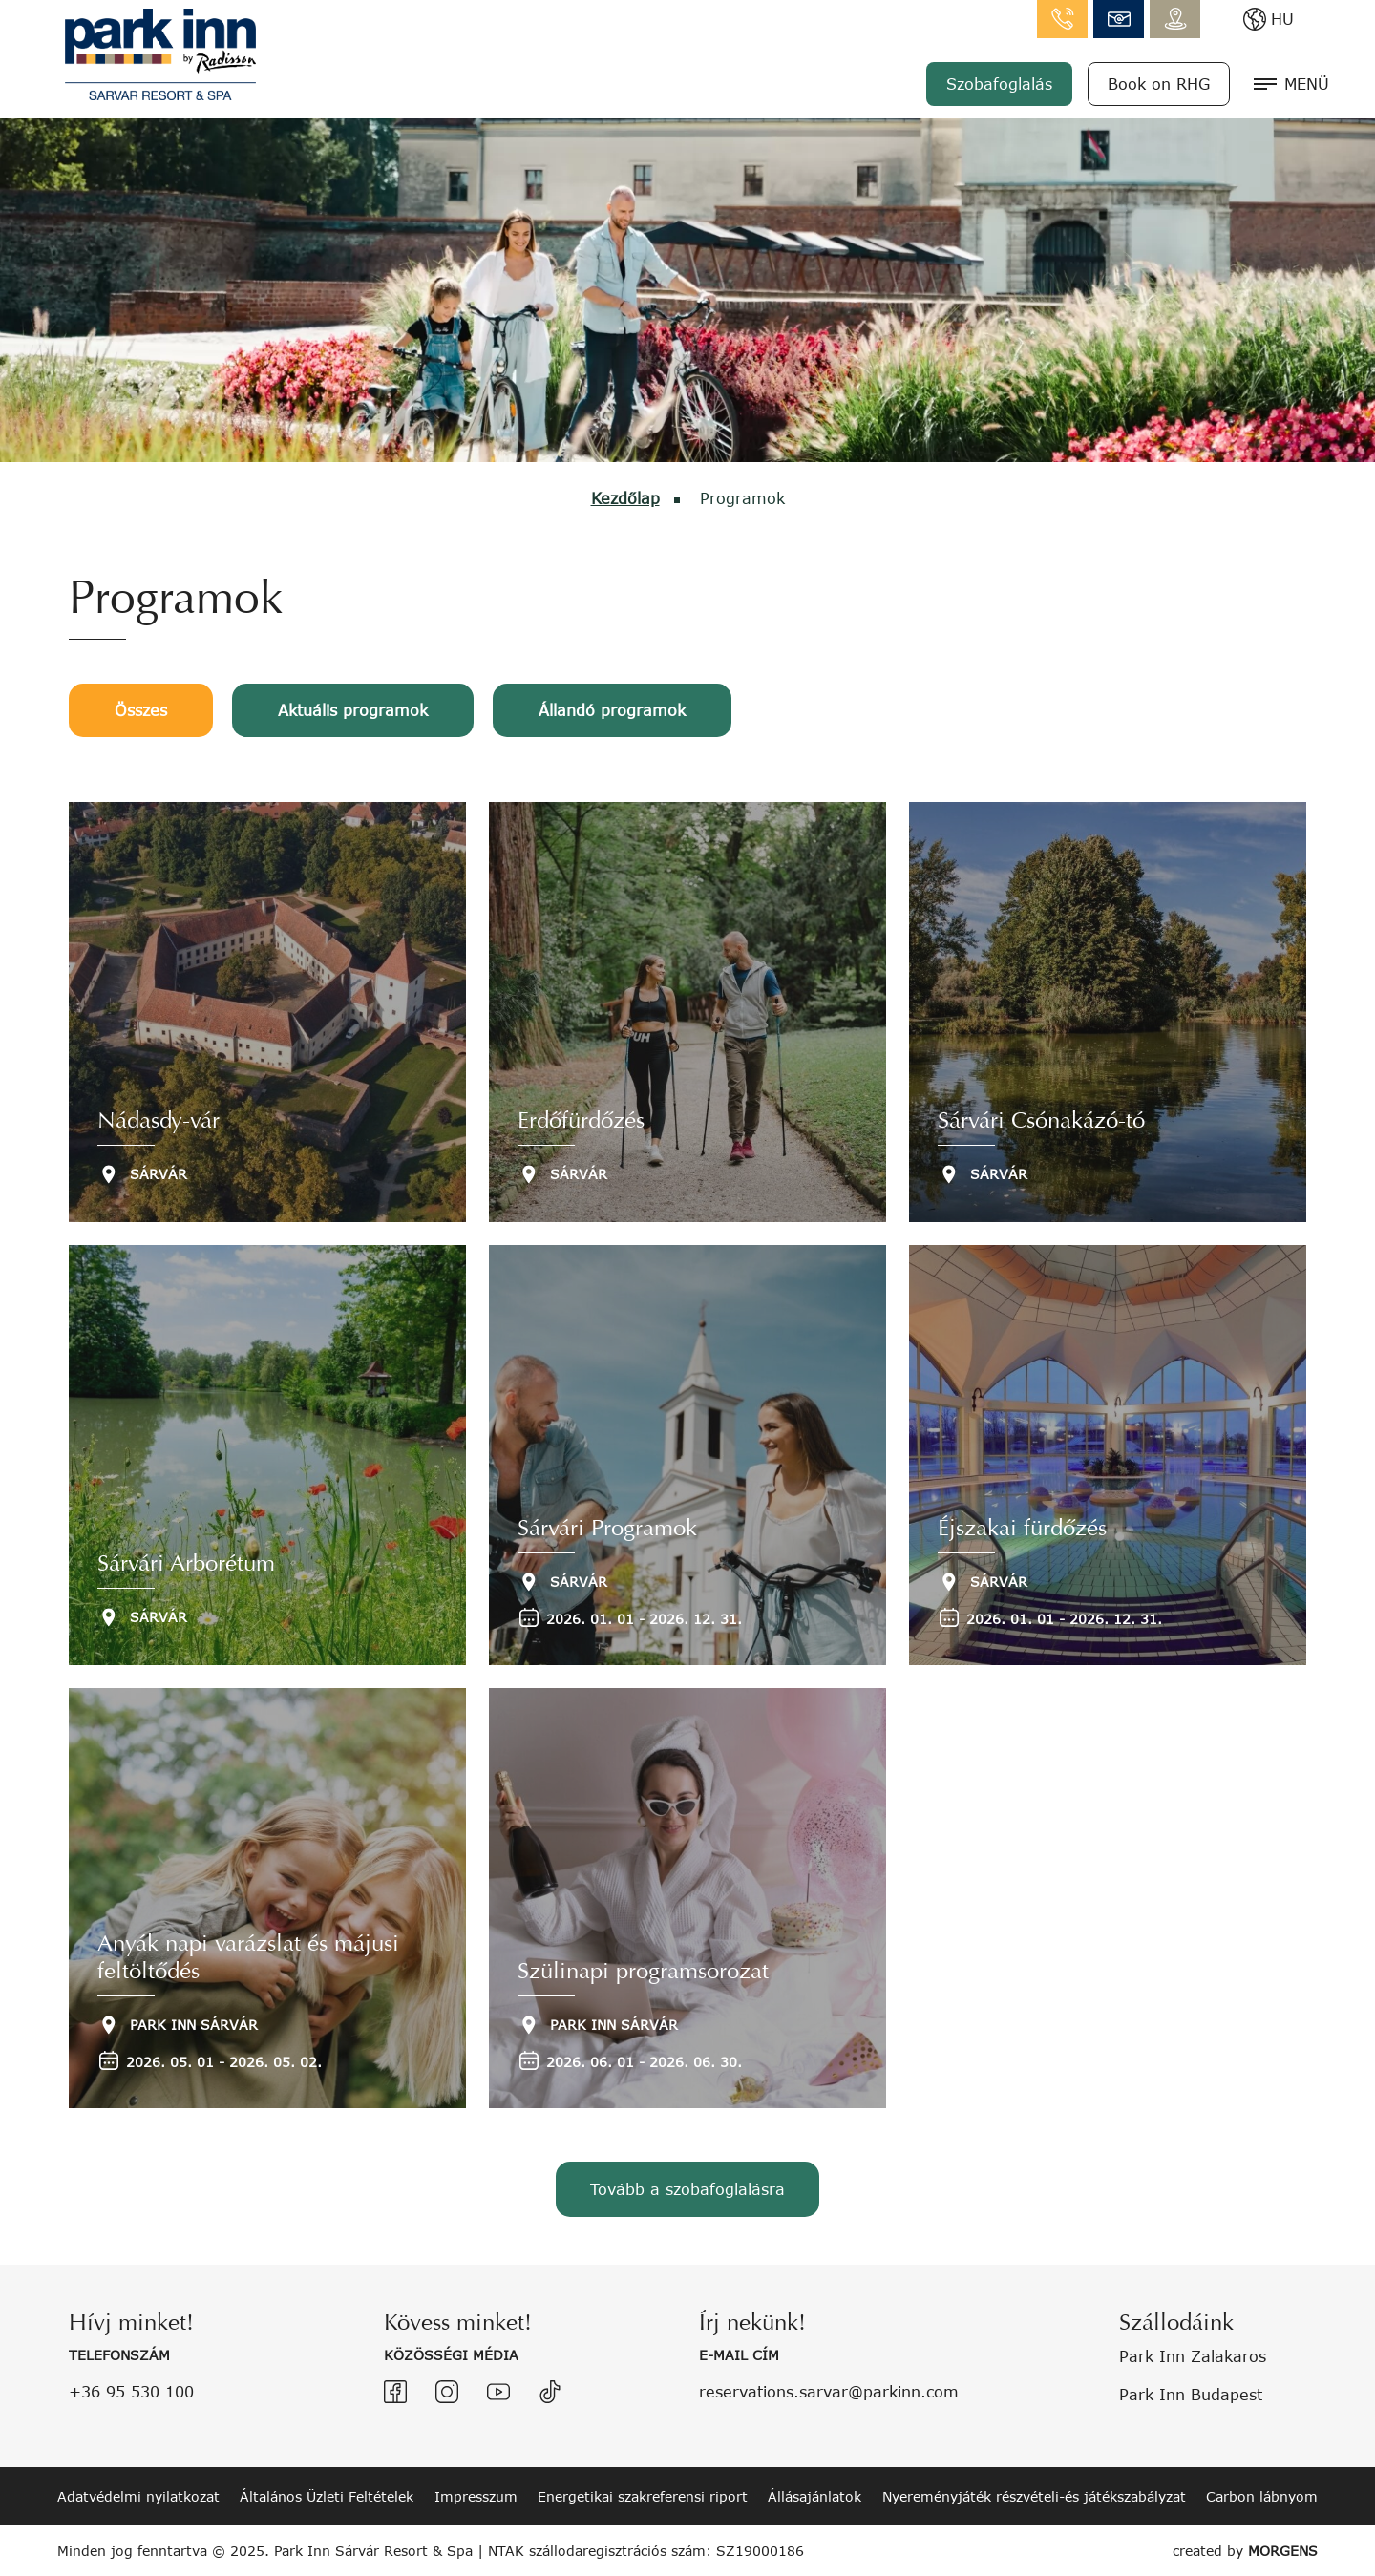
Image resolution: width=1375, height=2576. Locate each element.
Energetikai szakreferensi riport (643, 2496)
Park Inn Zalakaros (1192, 2356)
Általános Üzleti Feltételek (326, 2496)
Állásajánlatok (814, 2496)
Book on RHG (1159, 83)
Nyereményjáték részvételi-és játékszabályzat (1034, 2496)
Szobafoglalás (999, 83)
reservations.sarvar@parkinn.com (829, 2391)
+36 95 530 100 (131, 2391)
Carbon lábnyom (1262, 2496)
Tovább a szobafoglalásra (687, 2189)
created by (1245, 2551)
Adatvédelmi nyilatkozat (138, 2496)
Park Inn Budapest (1190, 2394)
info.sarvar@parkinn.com (1118, 19)
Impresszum (476, 2496)
